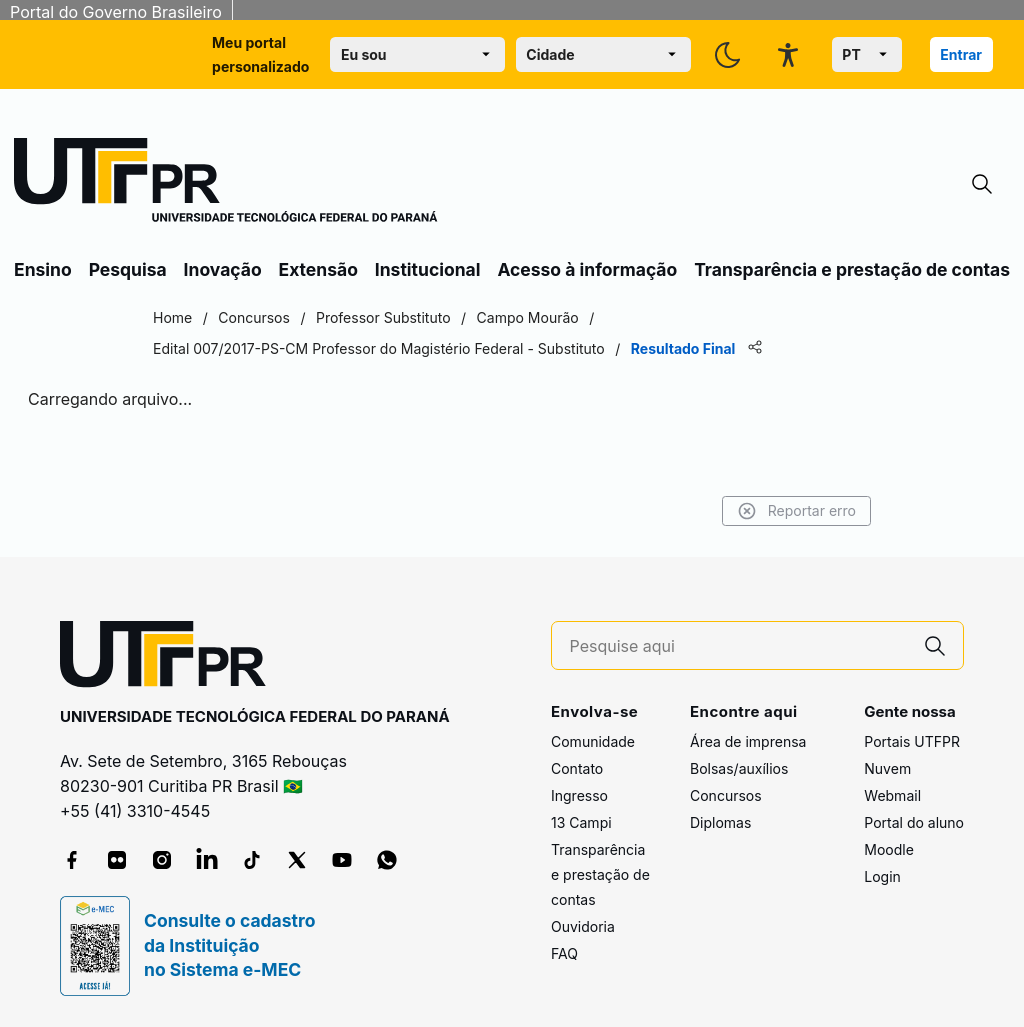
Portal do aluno (914, 822)
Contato (577, 768)
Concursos (726, 795)
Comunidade (593, 741)
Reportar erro (796, 511)
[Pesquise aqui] (739, 646)
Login (882, 876)
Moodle (889, 849)
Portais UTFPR (912, 741)
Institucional (428, 269)
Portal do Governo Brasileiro (116, 12)
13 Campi (581, 822)
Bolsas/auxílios (739, 768)
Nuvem (887, 768)
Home (172, 317)
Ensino (43, 269)
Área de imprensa (748, 741)
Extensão (318, 269)
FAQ (564, 953)
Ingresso (579, 795)
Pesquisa (128, 269)
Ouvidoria (583, 926)
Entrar (961, 54)
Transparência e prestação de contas (852, 269)
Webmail (892, 795)
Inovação (223, 269)
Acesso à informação (587, 269)
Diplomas (720, 822)
